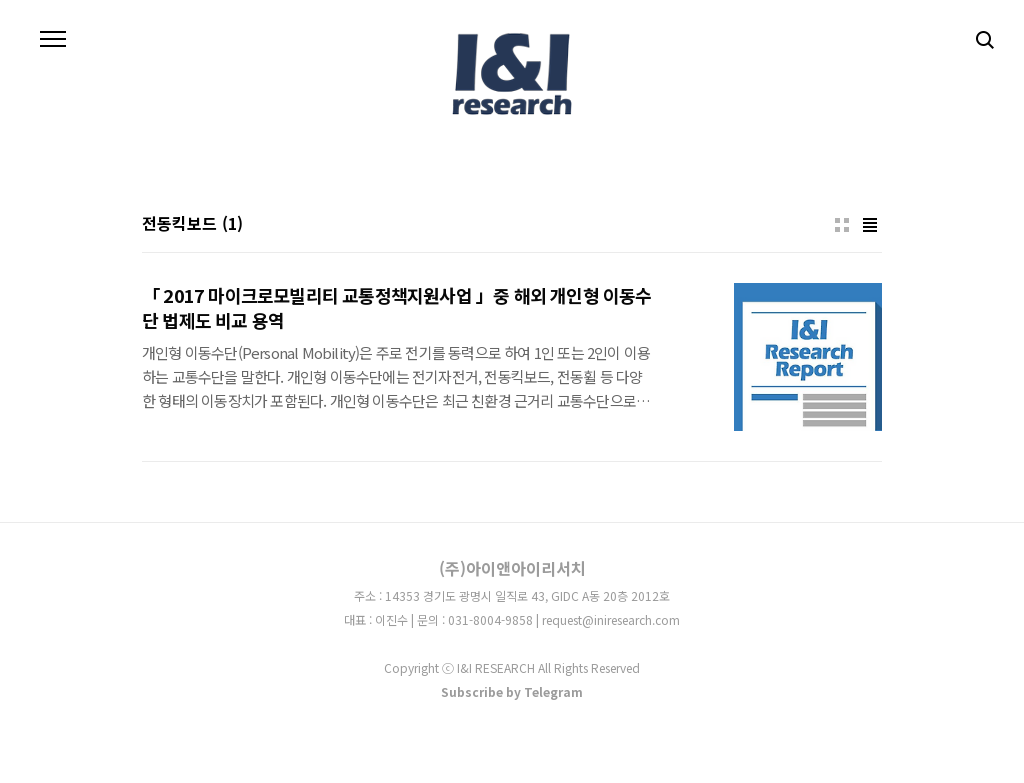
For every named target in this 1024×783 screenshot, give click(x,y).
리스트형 (870, 225)
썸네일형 (842, 225)
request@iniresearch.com (611, 619)
